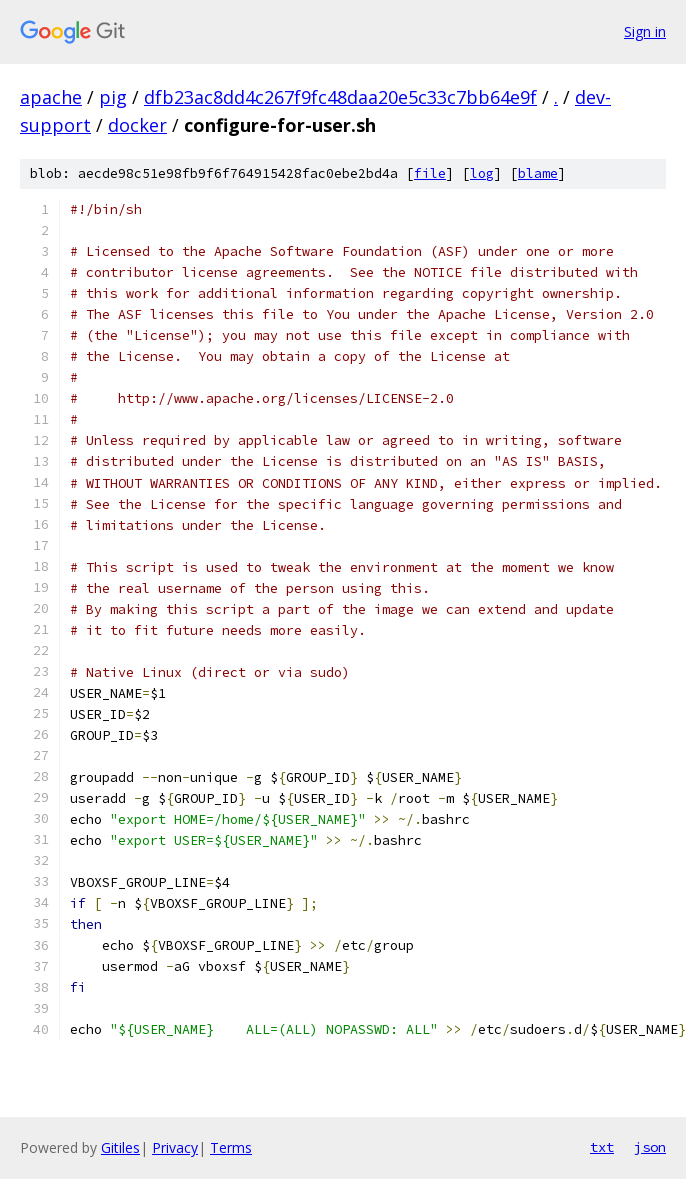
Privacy (175, 1147)
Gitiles (120, 1147)
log (482, 173)
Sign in (645, 31)
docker (137, 125)
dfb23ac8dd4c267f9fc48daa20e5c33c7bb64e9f (340, 97)
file (430, 173)
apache (51, 97)
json (650, 1147)
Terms (231, 1147)
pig (113, 97)
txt (602, 1147)
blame (538, 173)
